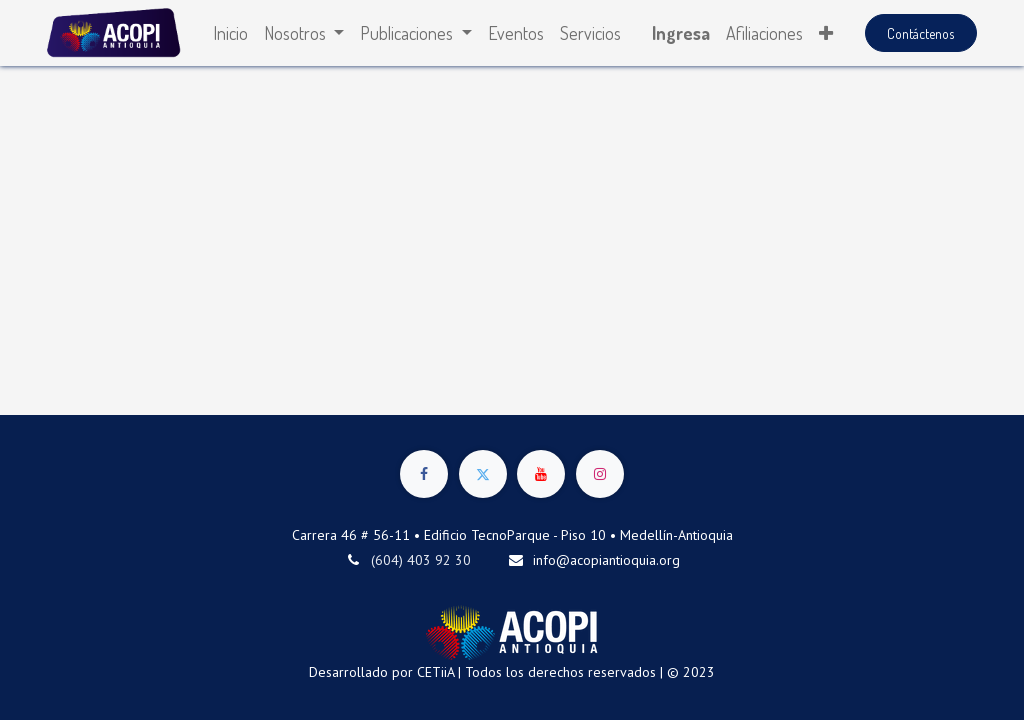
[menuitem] (230, 33)
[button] (826, 33)
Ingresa (681, 33)
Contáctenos (920, 33)
